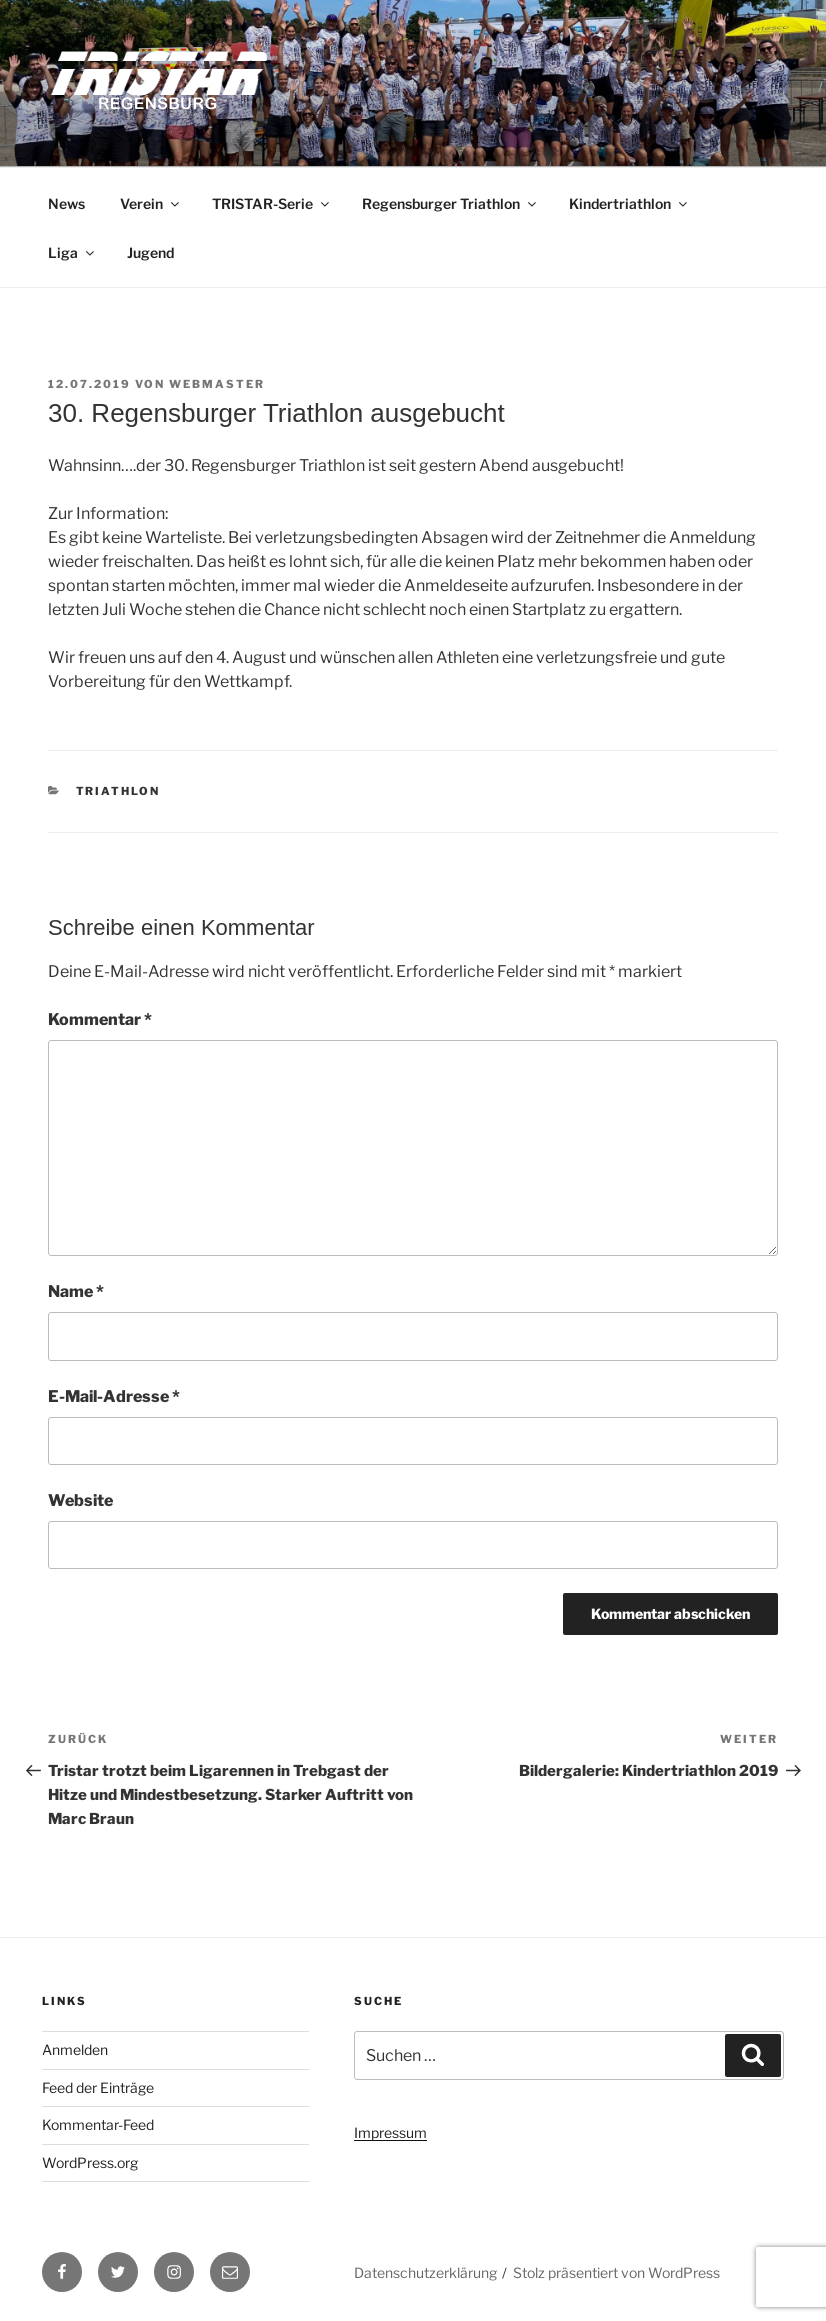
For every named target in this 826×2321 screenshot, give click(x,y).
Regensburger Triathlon (450, 203)
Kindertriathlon (629, 203)
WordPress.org (90, 2162)
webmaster (217, 384)
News (66, 203)
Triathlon (118, 791)
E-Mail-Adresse (114, 1396)
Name (76, 1291)
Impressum (390, 2132)
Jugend (150, 252)
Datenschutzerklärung (425, 2272)
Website (80, 1500)
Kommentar (100, 1019)
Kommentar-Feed (98, 2124)
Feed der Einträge (98, 2087)
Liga (72, 252)
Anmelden (75, 2049)
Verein (151, 203)
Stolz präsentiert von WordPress (616, 2272)
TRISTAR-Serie (272, 203)
